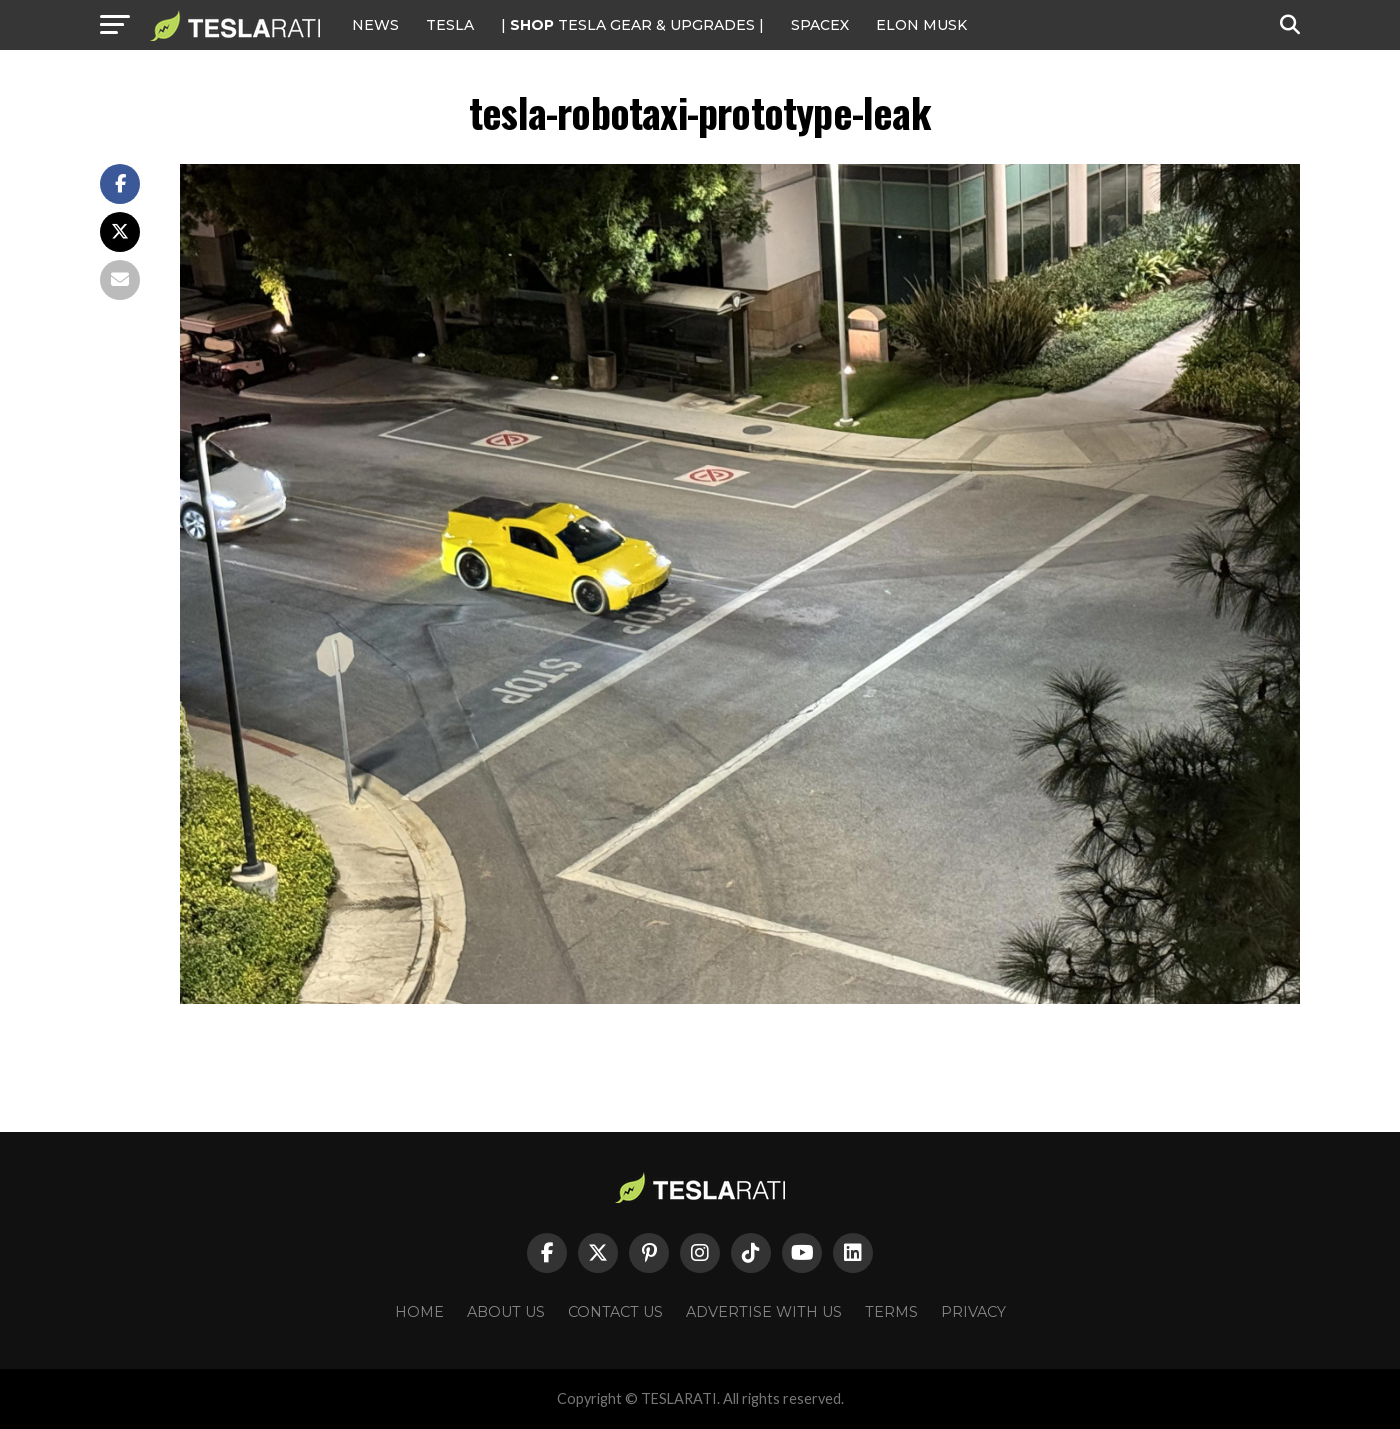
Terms (891, 1312)
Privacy (973, 1312)
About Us (506, 1312)
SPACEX (820, 25)
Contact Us (615, 1312)
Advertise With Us (764, 1312)
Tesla (450, 25)
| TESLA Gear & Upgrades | (632, 25)
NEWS (375, 25)
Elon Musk (921, 25)
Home (419, 1312)
